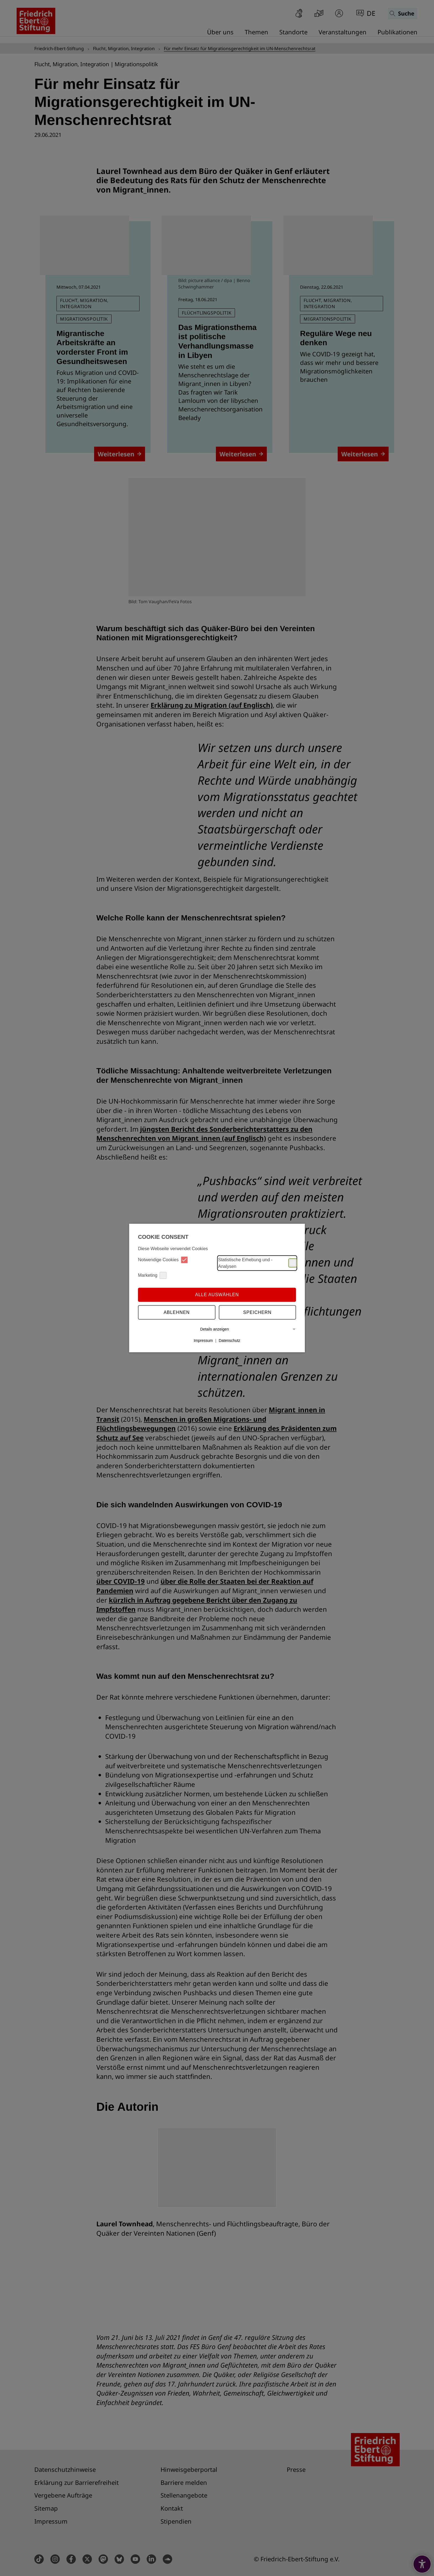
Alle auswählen (217, 1294)
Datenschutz (229, 1340)
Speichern (257, 1312)
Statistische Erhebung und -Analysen (257, 1262)
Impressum (203, 1340)
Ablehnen (177, 1312)
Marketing (152, 1275)
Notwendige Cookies (163, 1259)
